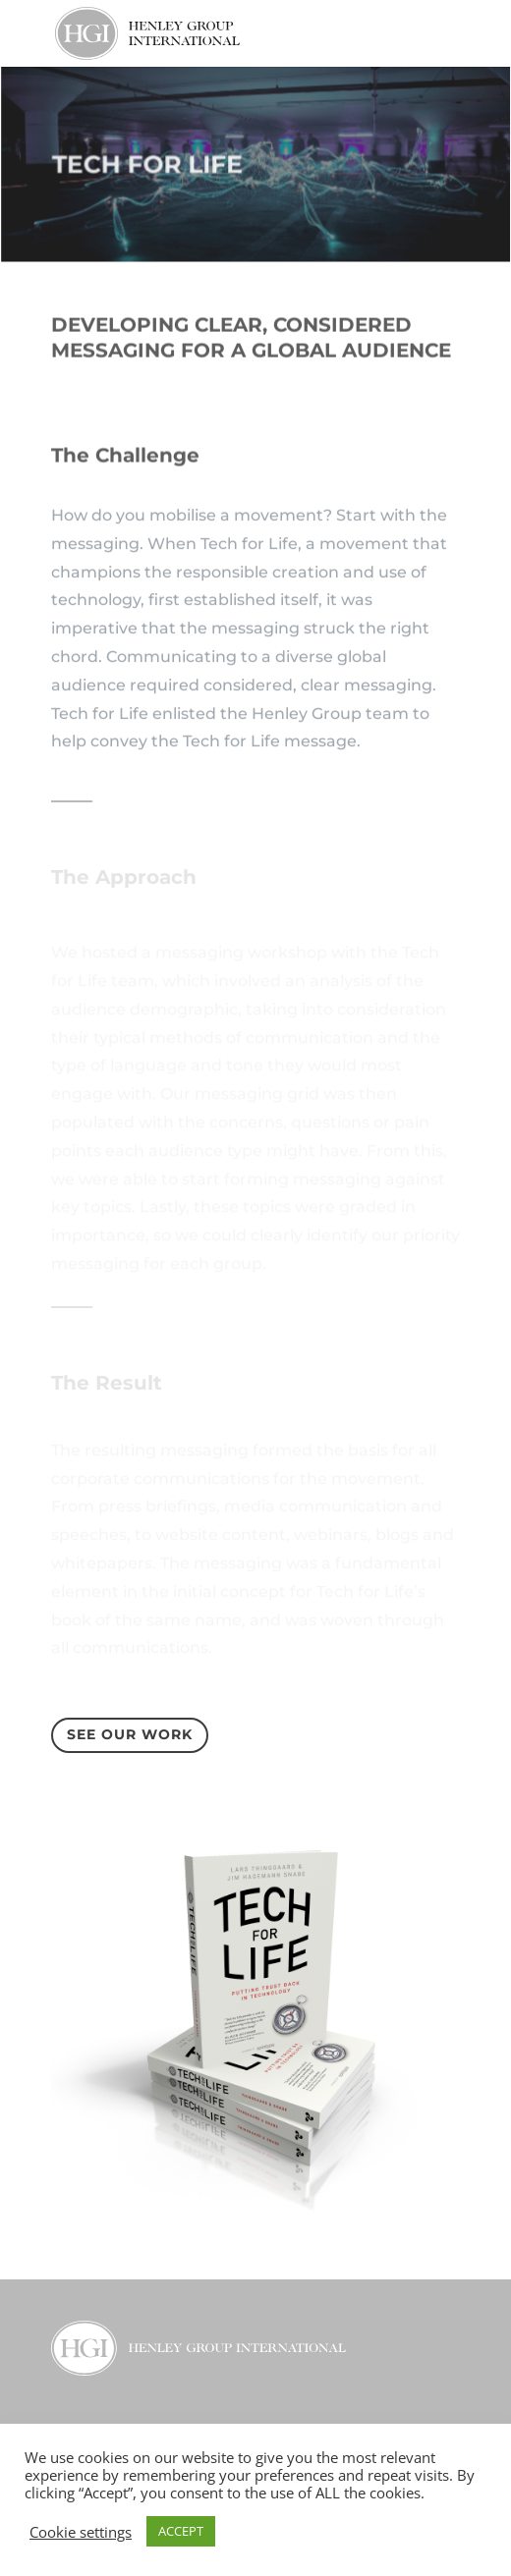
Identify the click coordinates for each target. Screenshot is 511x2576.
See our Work (130, 1734)
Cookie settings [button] (80, 2532)
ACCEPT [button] (180, 2531)
